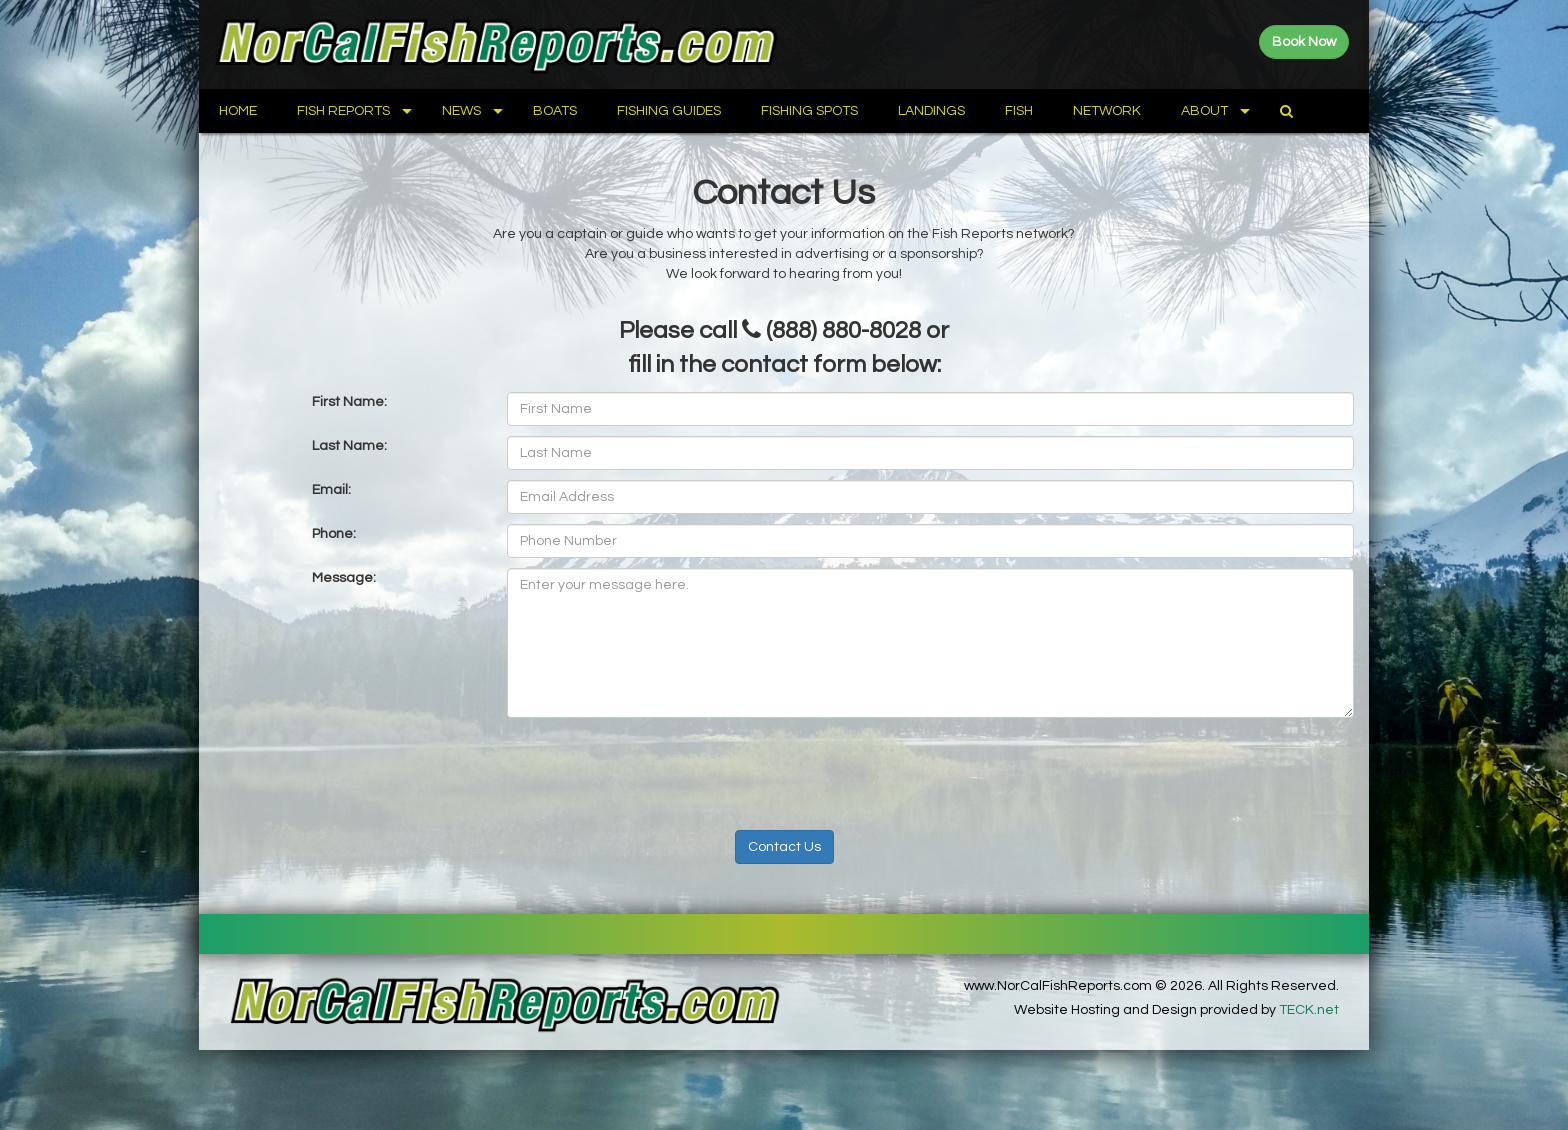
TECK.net (1309, 1010)
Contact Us (784, 847)
